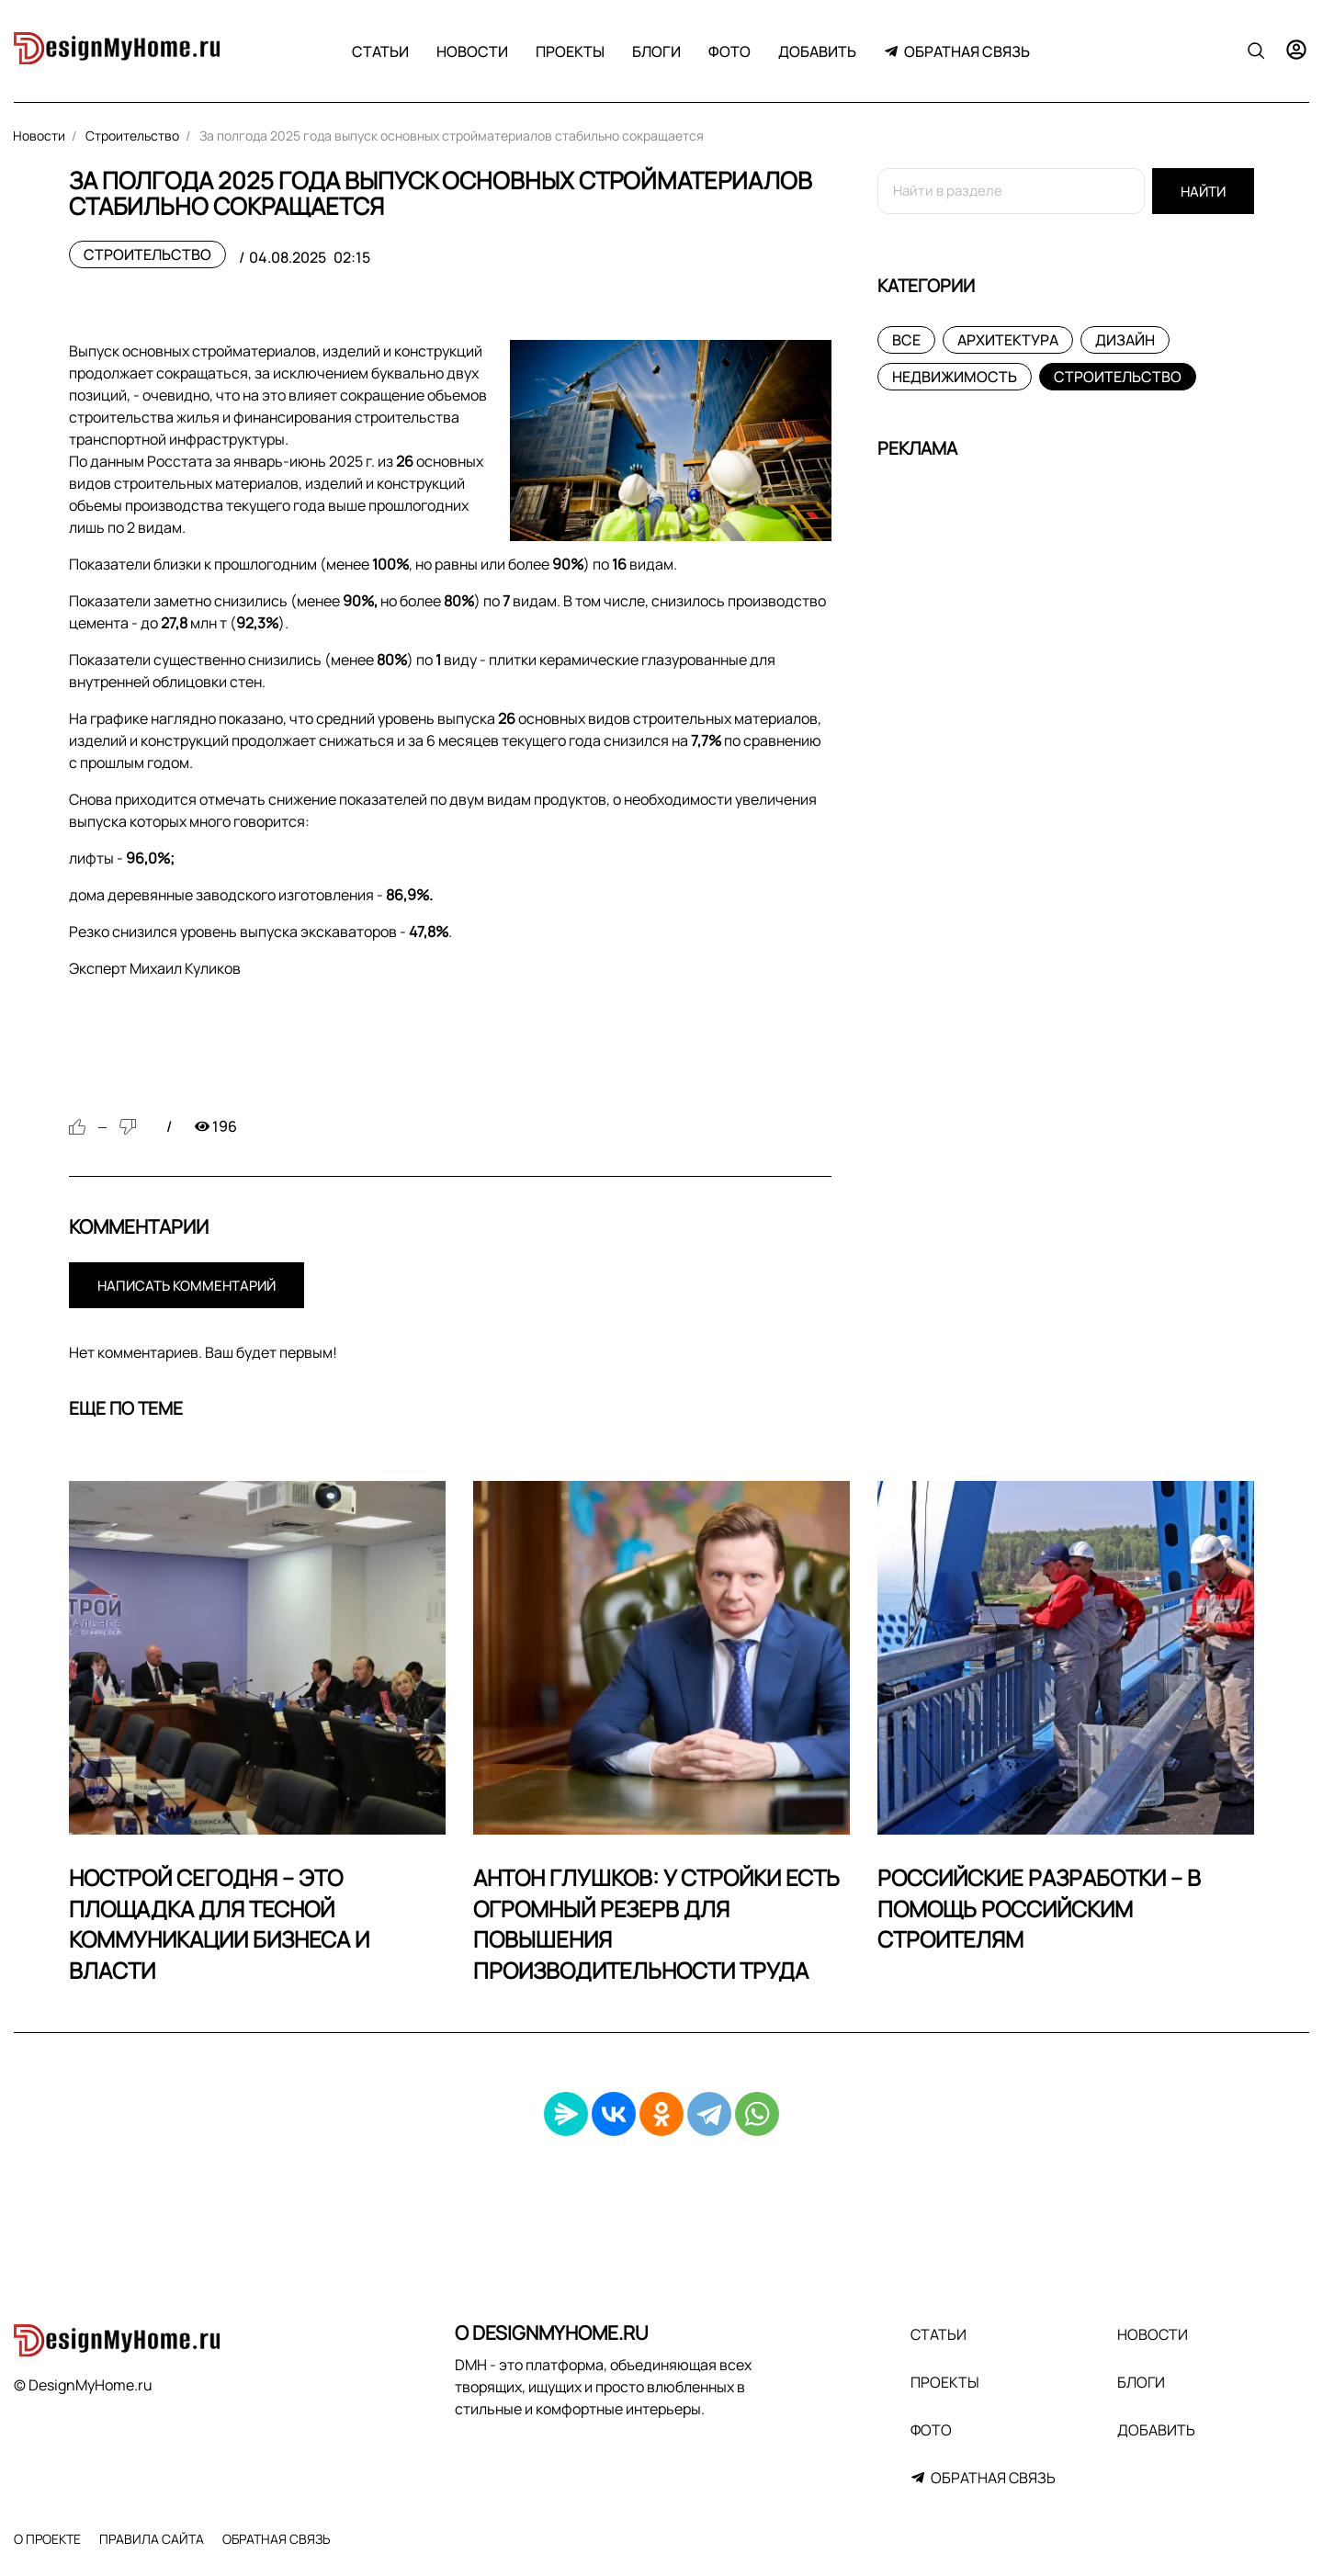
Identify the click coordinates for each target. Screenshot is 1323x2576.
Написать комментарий (186, 1285)
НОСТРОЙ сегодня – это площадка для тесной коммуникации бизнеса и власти (219, 1923)
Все (906, 340)
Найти (1203, 191)
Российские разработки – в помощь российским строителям (1039, 1908)
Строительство (147, 254)
